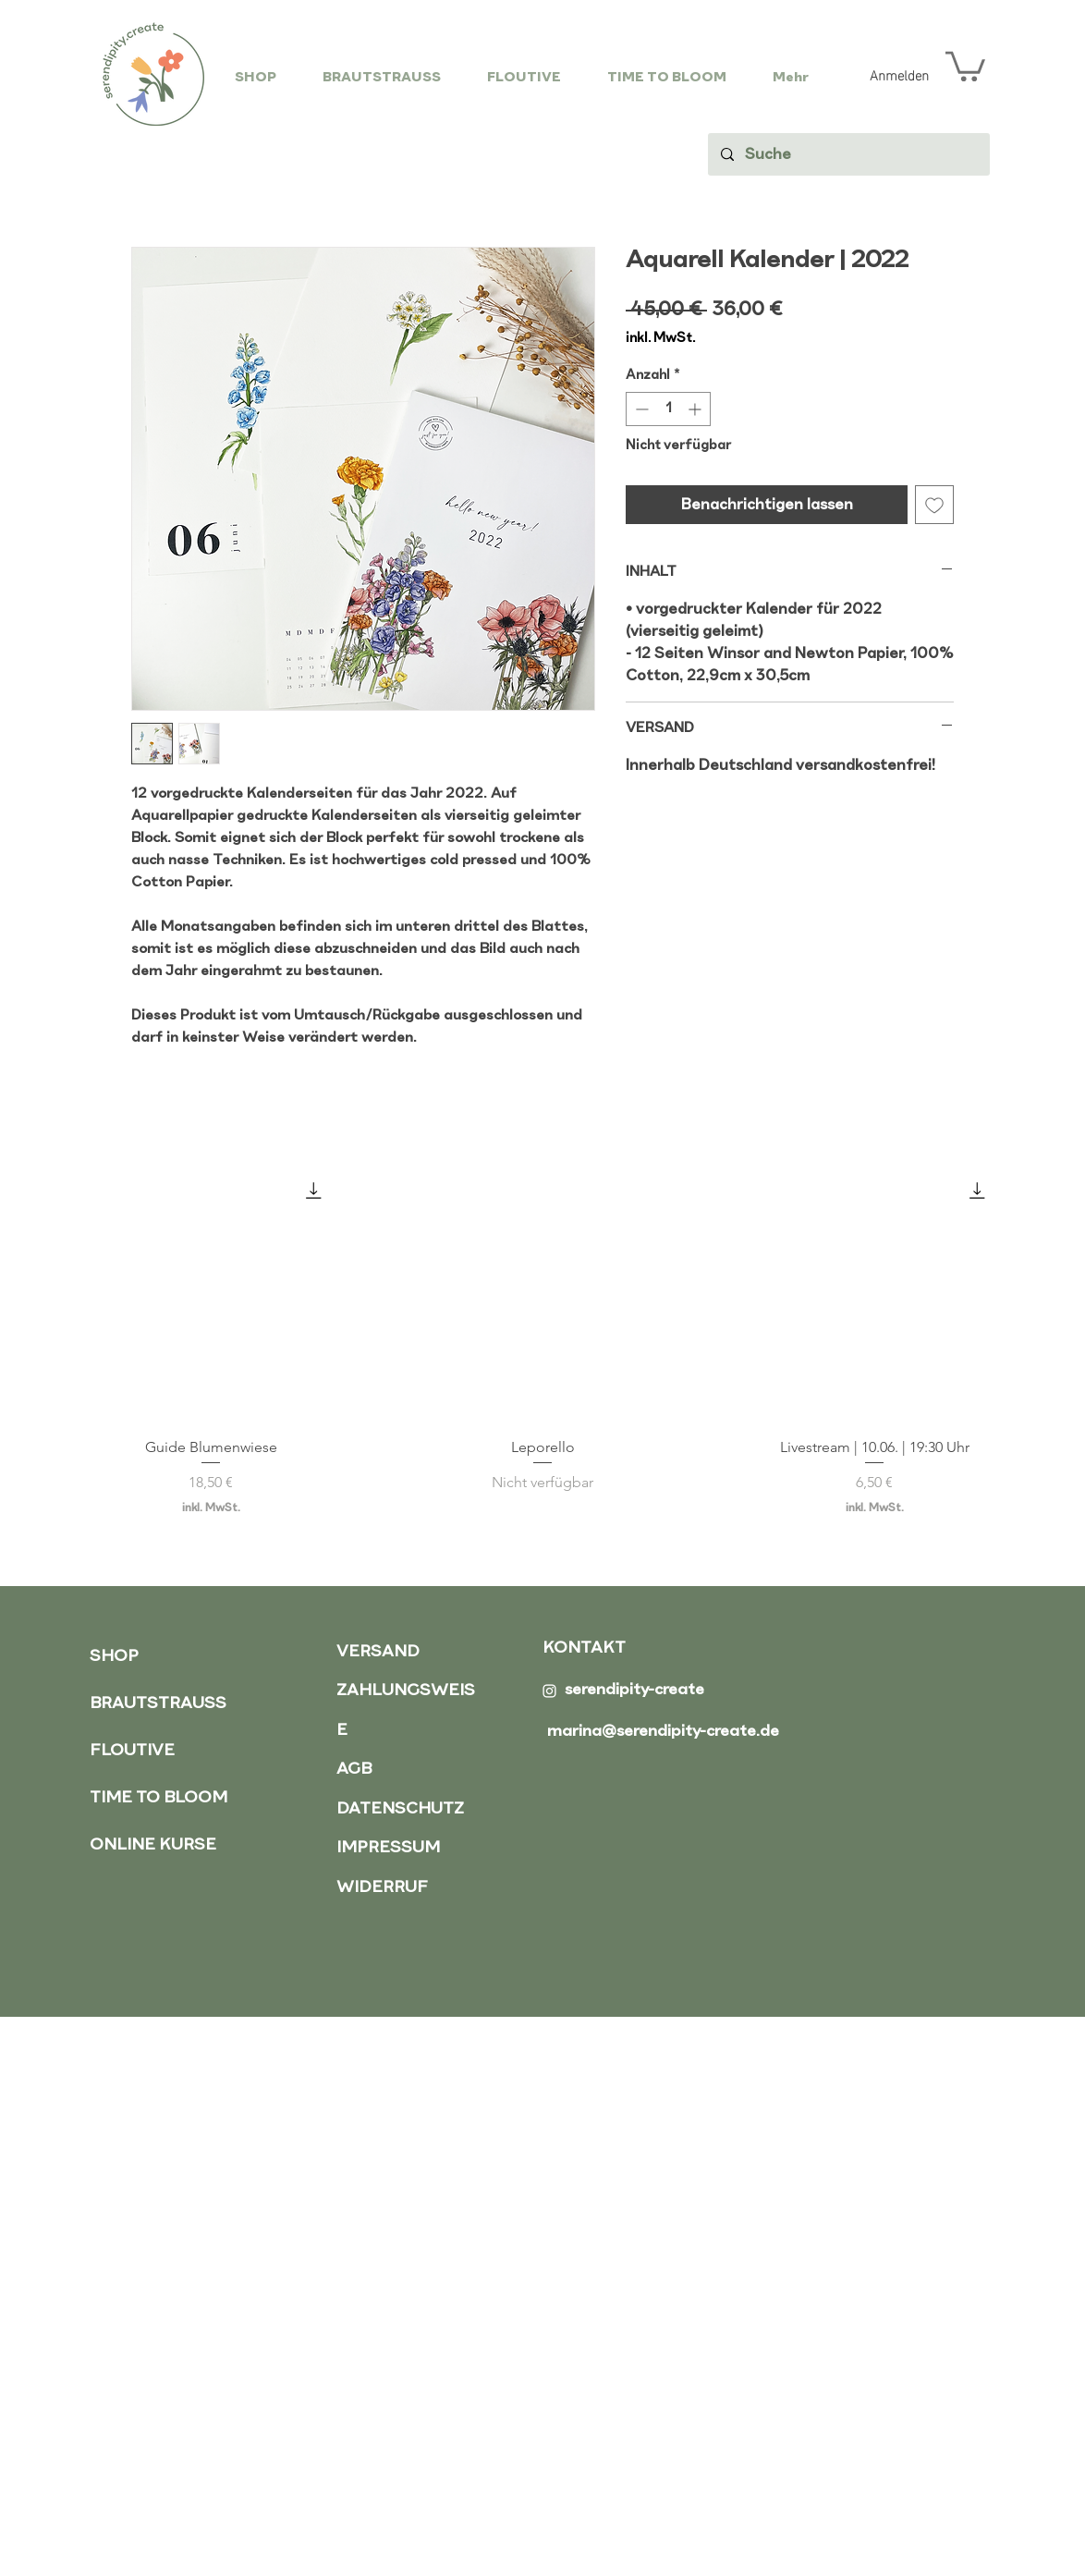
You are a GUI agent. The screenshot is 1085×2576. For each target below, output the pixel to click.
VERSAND (378, 1652)
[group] (542, 1340)
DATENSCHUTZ (400, 1809)
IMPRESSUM (388, 1848)
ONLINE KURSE (153, 1845)
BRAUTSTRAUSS (158, 1704)
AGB (354, 1769)
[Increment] (696, 409)
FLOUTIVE (132, 1751)
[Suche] (848, 154)
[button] (965, 64)
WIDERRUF (382, 1888)
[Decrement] (640, 409)
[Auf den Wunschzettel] (934, 504)
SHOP (114, 1657)
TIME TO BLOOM (158, 1798)
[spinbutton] (668, 409)
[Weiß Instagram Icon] (549, 1691)
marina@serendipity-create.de (663, 1732)
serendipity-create (634, 1690)
